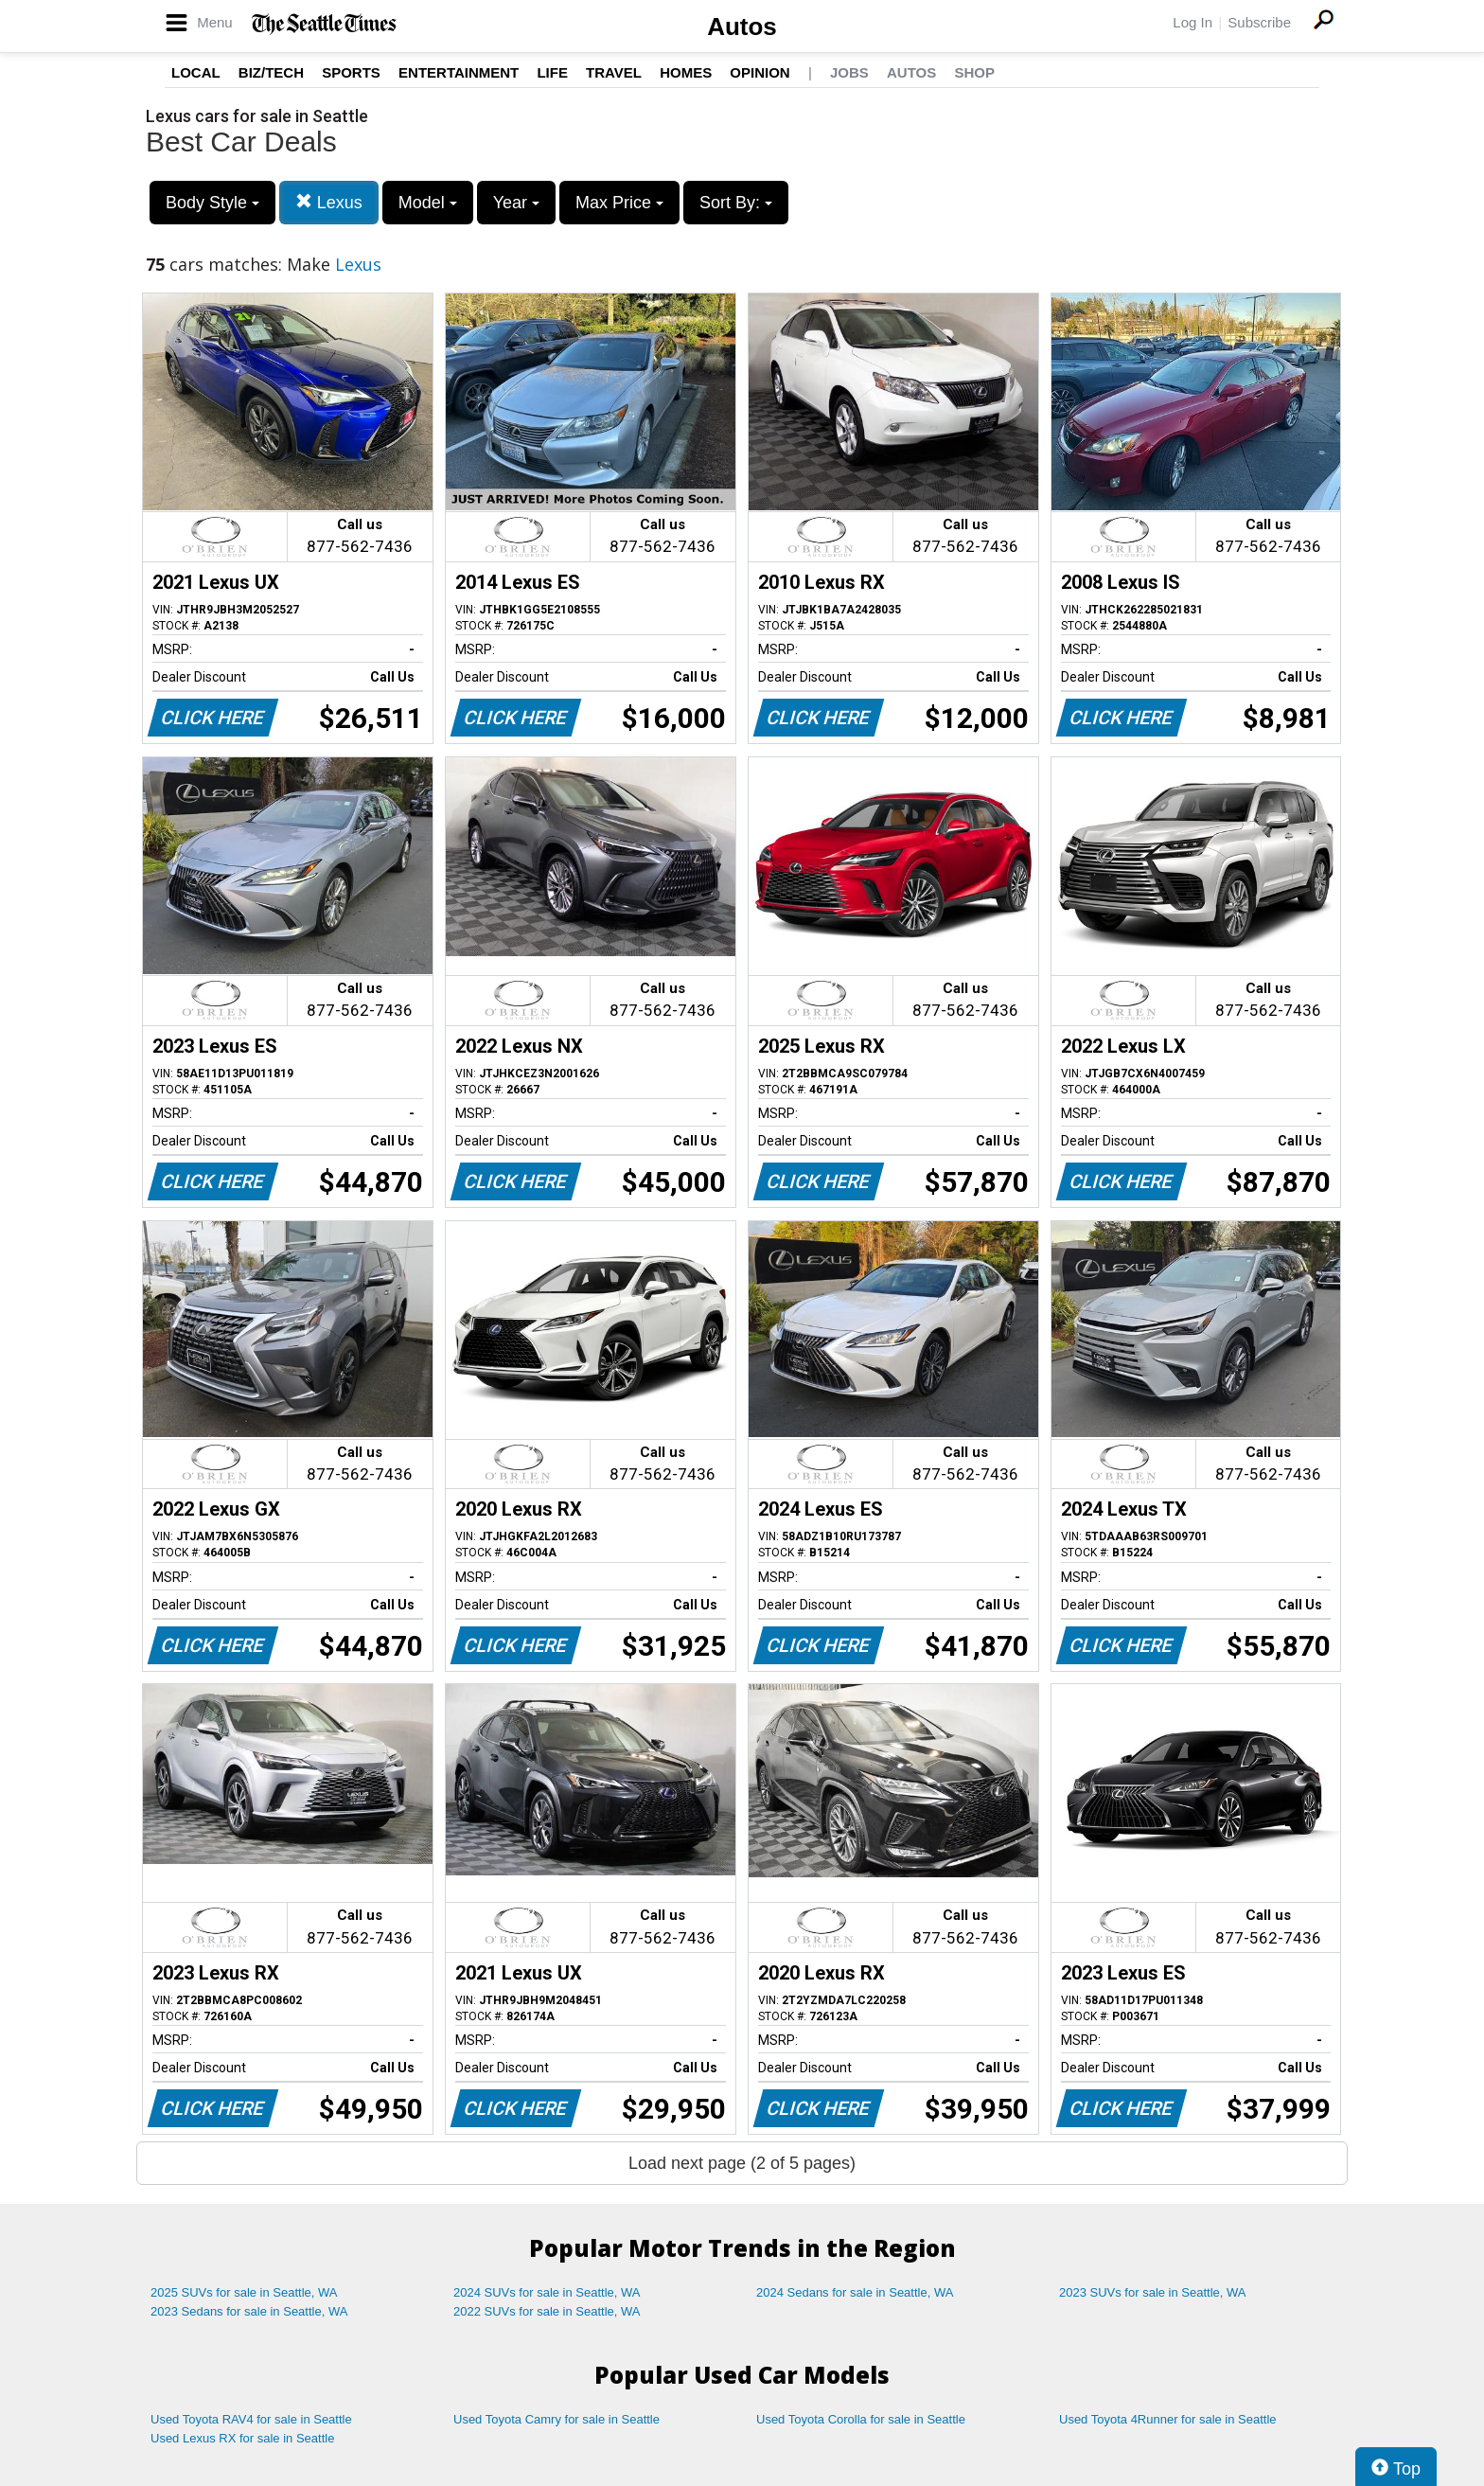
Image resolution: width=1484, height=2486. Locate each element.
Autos (742, 26)
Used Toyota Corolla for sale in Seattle (860, 2419)
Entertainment (458, 72)
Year (516, 202)
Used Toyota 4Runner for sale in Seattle (1168, 2419)
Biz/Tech (271, 72)
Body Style (212, 202)
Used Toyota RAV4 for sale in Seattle (251, 2419)
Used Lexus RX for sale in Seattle (242, 2438)
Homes (686, 72)
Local (196, 72)
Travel (614, 72)
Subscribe (1259, 22)
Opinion (759, 72)
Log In (1192, 22)
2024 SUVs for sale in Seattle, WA (547, 2292)
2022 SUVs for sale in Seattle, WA (547, 2311)
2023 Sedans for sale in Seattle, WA (248, 2311)
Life (552, 72)
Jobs (849, 72)
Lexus (328, 202)
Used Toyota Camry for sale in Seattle (556, 2419)
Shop (974, 72)
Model (427, 202)
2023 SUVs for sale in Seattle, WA (1152, 2292)
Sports (351, 72)
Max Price (619, 202)
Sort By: (735, 202)
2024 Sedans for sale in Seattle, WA (854, 2292)
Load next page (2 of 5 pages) (742, 2163)
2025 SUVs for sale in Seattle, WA (244, 2292)
